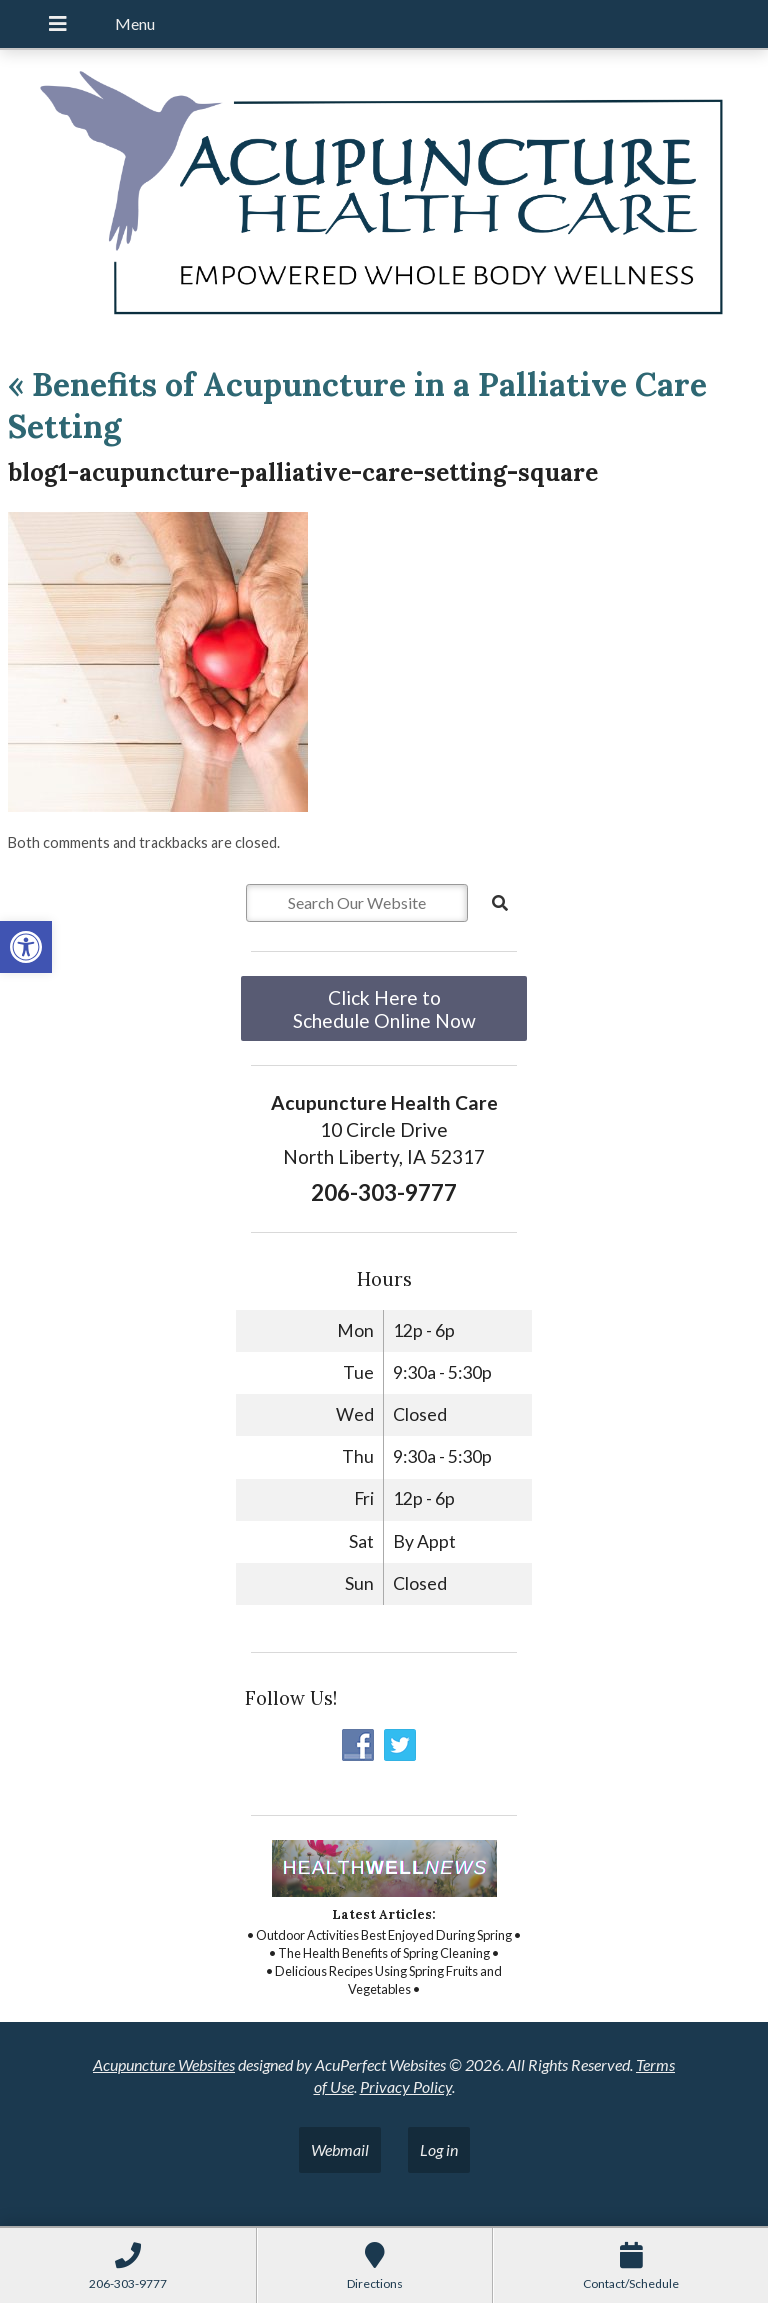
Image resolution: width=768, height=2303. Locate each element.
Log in (439, 2149)
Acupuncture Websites (164, 2064)
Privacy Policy (406, 2086)
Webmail (340, 2149)
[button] (26, 947)
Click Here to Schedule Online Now (384, 1009)
